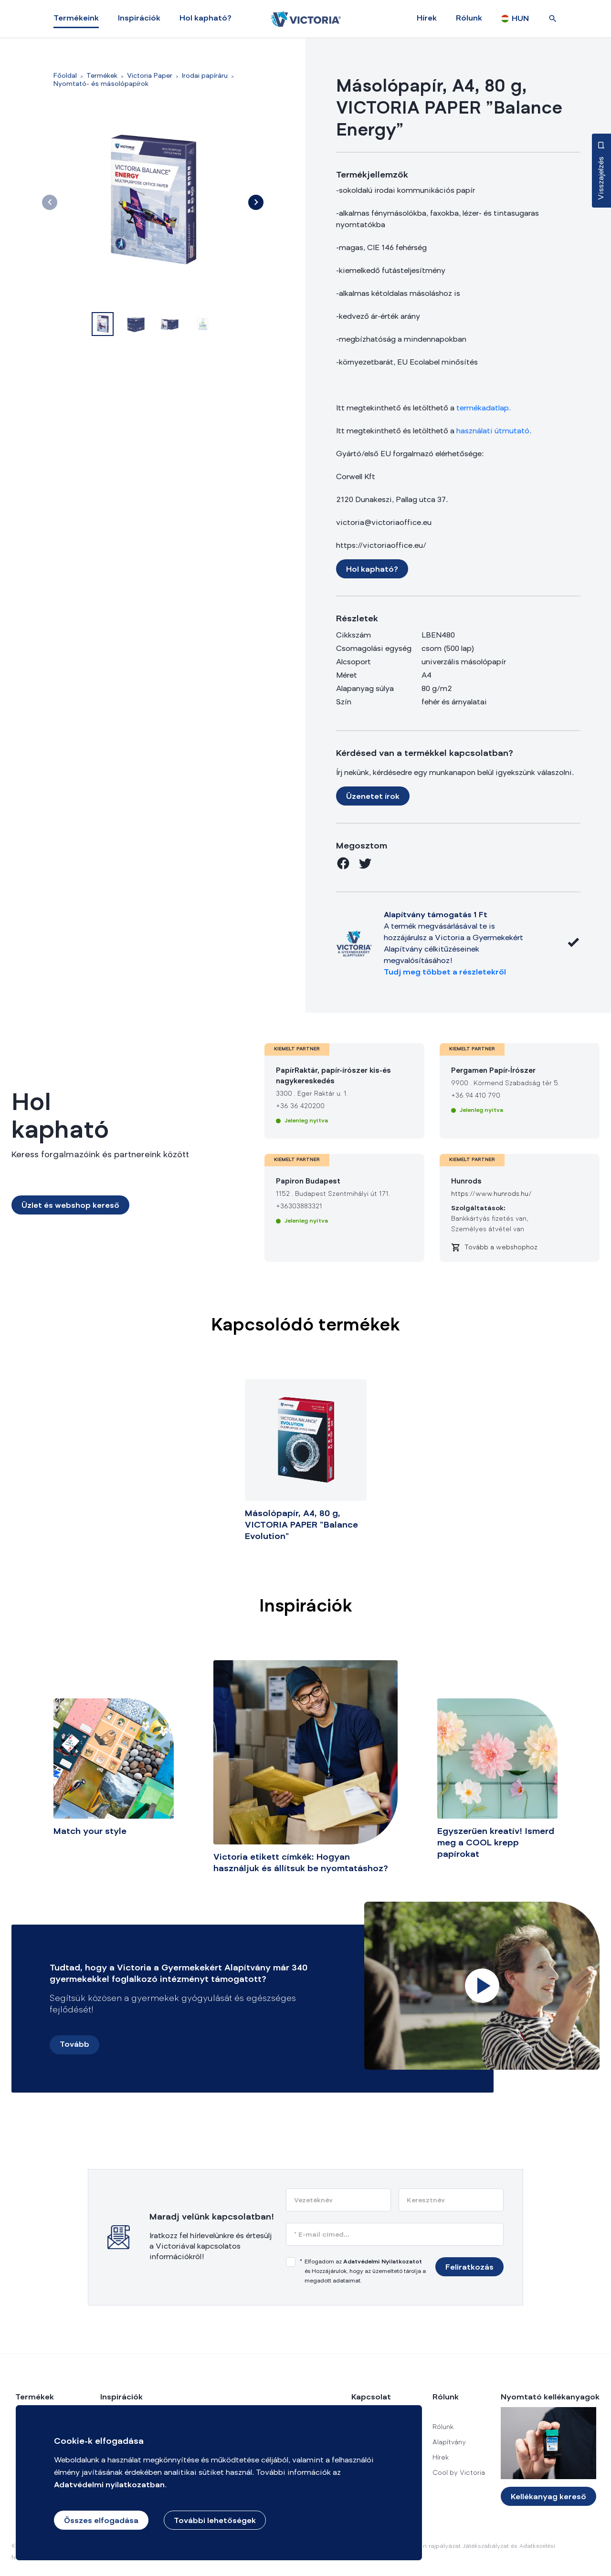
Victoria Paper (149, 76)
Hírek (427, 18)
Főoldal (65, 76)
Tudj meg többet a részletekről (445, 972)
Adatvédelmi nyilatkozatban (109, 2485)
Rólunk (469, 18)
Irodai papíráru (205, 76)
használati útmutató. (493, 431)
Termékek (101, 76)
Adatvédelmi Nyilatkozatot (382, 2262)
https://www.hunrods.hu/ (491, 1194)
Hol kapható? (205, 18)
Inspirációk (139, 18)
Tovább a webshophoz (500, 1248)
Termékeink (76, 18)
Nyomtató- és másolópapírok (100, 84)
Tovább (74, 2045)
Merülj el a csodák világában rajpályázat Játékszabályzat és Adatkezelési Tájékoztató (449, 2552)
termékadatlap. (483, 408)
